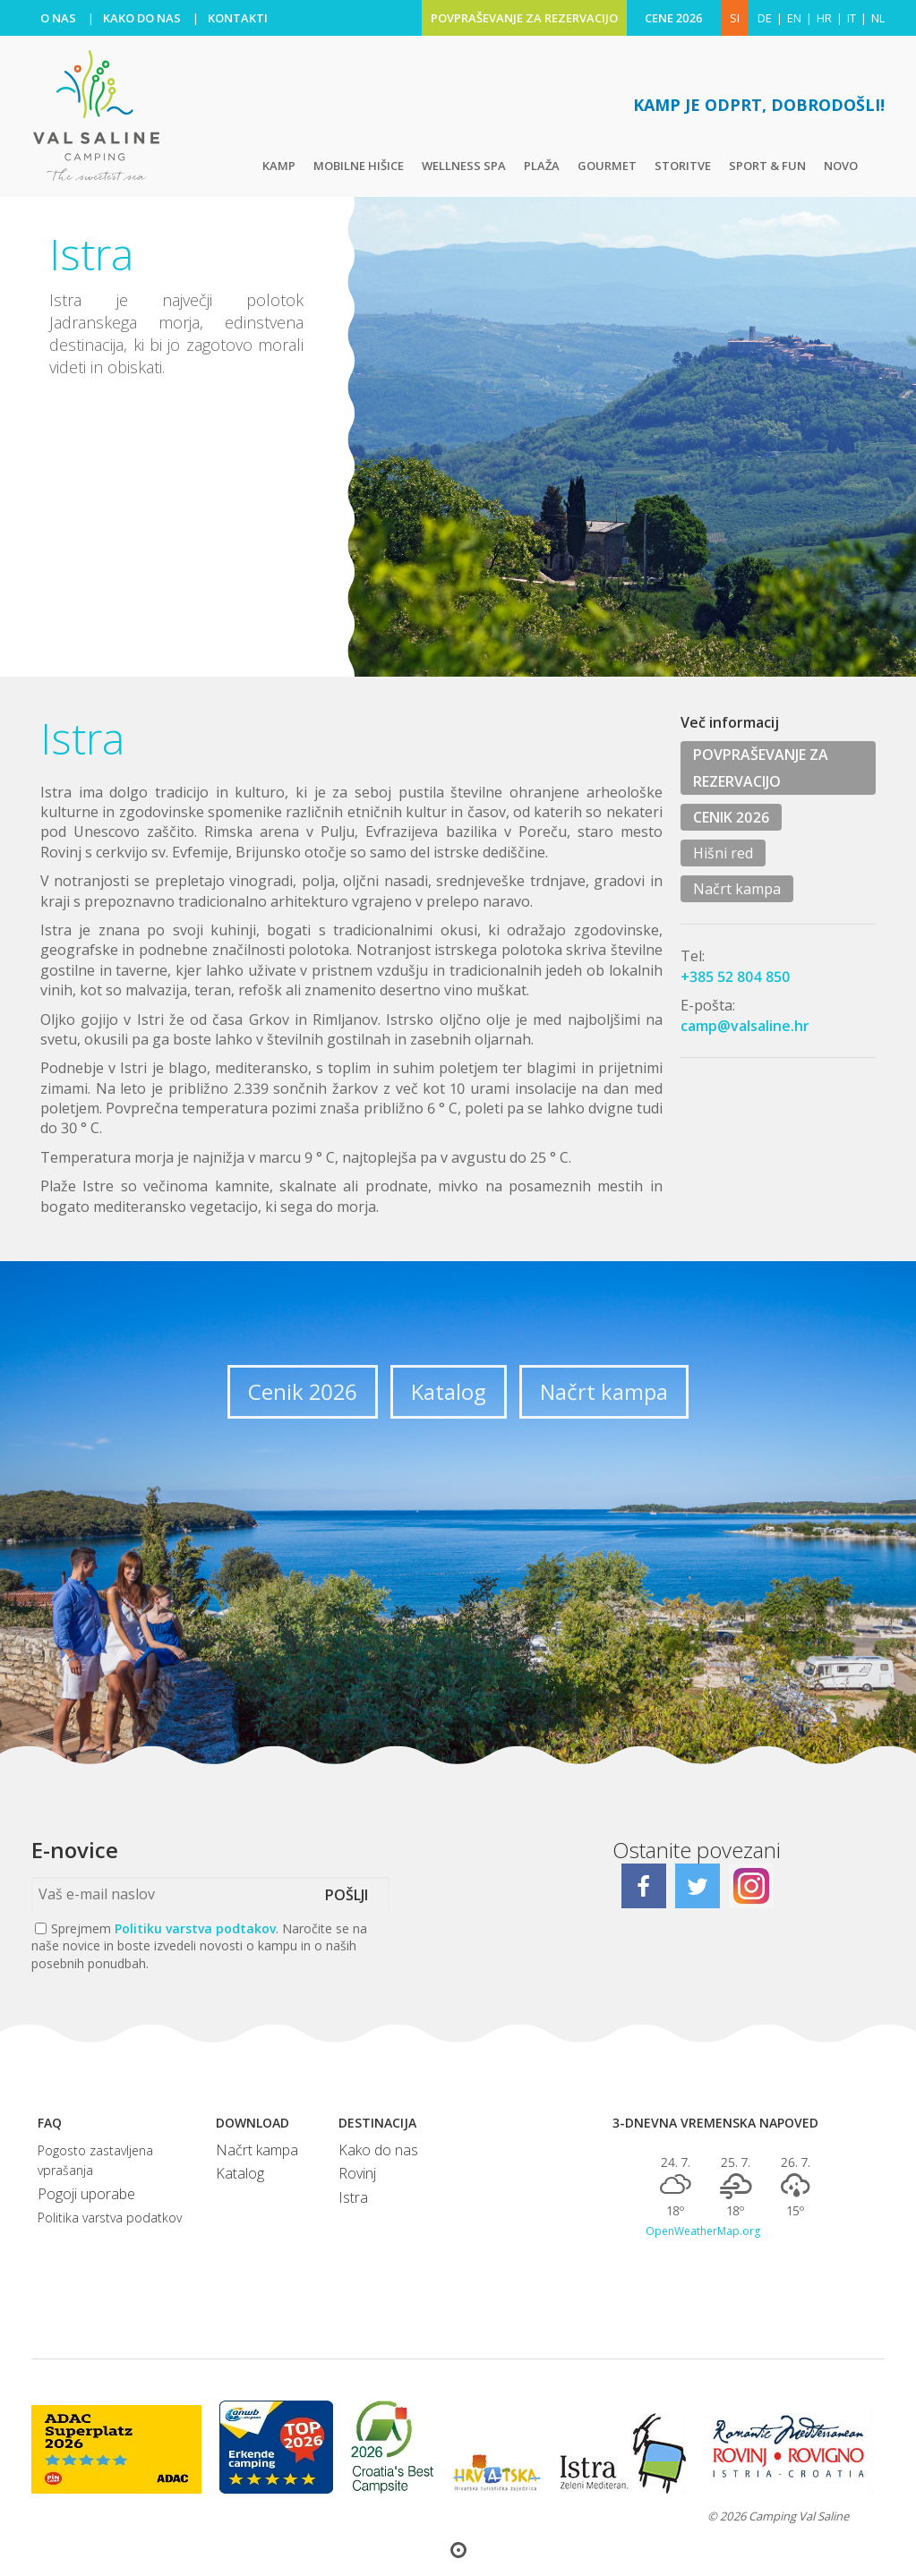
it (851, 18)
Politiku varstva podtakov (195, 1928)
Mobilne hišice (358, 166)
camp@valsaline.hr (745, 1026)
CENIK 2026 (731, 817)
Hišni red (723, 853)
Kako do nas (378, 2150)
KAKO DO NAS (142, 18)
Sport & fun (767, 166)
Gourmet (607, 166)
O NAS (58, 18)
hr (824, 18)
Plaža (542, 166)
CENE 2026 (674, 18)
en (794, 18)
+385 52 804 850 (736, 976)
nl (878, 18)
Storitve (683, 166)
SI (735, 18)
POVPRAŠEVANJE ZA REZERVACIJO (524, 18)
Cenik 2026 (302, 1391)
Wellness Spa (464, 166)
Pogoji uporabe (86, 2194)
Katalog (448, 1391)
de (765, 18)
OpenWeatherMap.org (703, 2231)
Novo (841, 166)
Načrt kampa (737, 889)
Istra (353, 2197)
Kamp (278, 166)
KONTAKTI (238, 18)
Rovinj (357, 2173)
